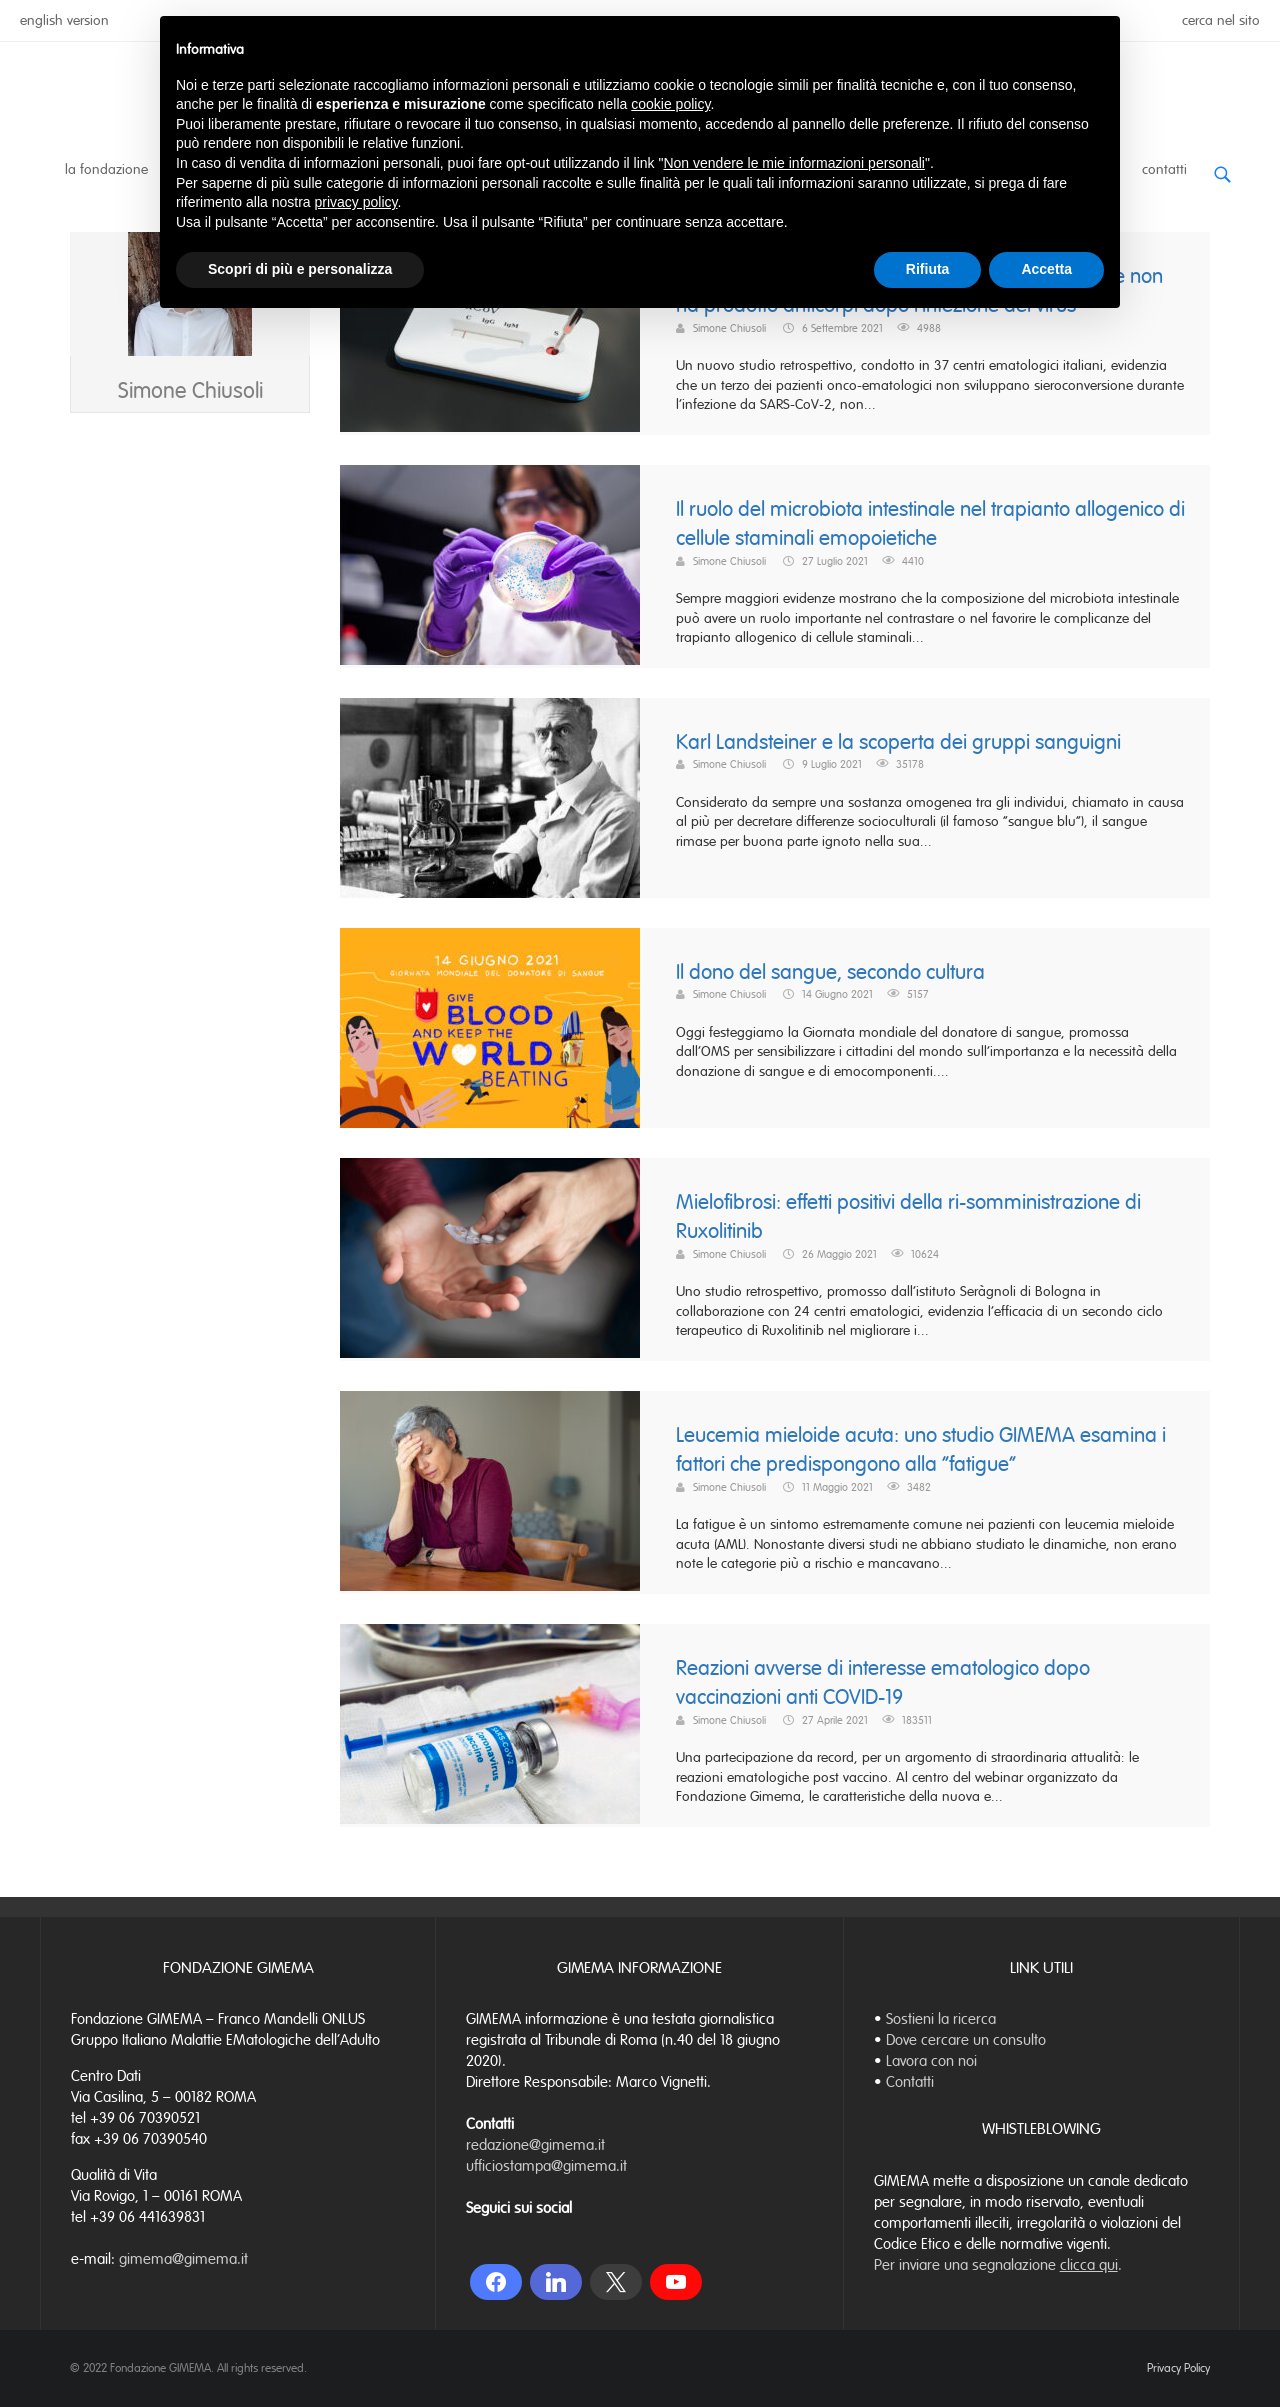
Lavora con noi (931, 2061)
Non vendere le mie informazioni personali (793, 163)
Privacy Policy (1178, 2368)
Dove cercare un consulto (966, 2040)
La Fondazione (106, 169)
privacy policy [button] (356, 202)
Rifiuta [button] (928, 269)
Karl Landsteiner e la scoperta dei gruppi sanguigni (898, 742)
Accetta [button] (1046, 269)
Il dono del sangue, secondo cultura (830, 972)
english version (64, 20)
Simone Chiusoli (190, 506)
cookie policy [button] (670, 104)
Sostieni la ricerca (941, 2019)
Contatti (1164, 169)
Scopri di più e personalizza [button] (300, 269)
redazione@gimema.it (535, 2145)
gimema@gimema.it (183, 2259)
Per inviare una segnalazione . (998, 2265)
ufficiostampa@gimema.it (546, 2166)
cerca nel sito (1221, 20)
